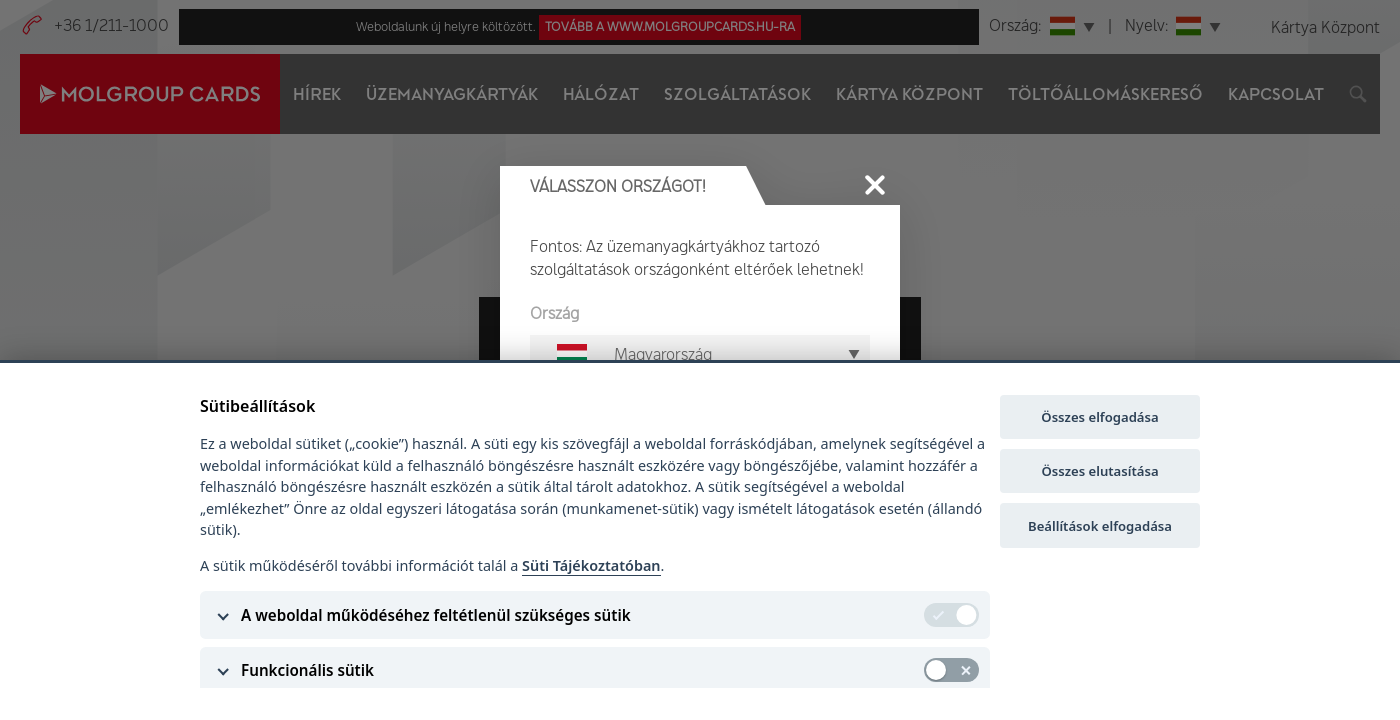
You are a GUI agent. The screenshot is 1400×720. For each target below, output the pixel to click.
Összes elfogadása (1099, 417)
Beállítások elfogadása (1100, 526)
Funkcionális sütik (307, 670)
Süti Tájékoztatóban (591, 565)
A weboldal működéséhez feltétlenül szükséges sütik (436, 615)
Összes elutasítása (1099, 471)
